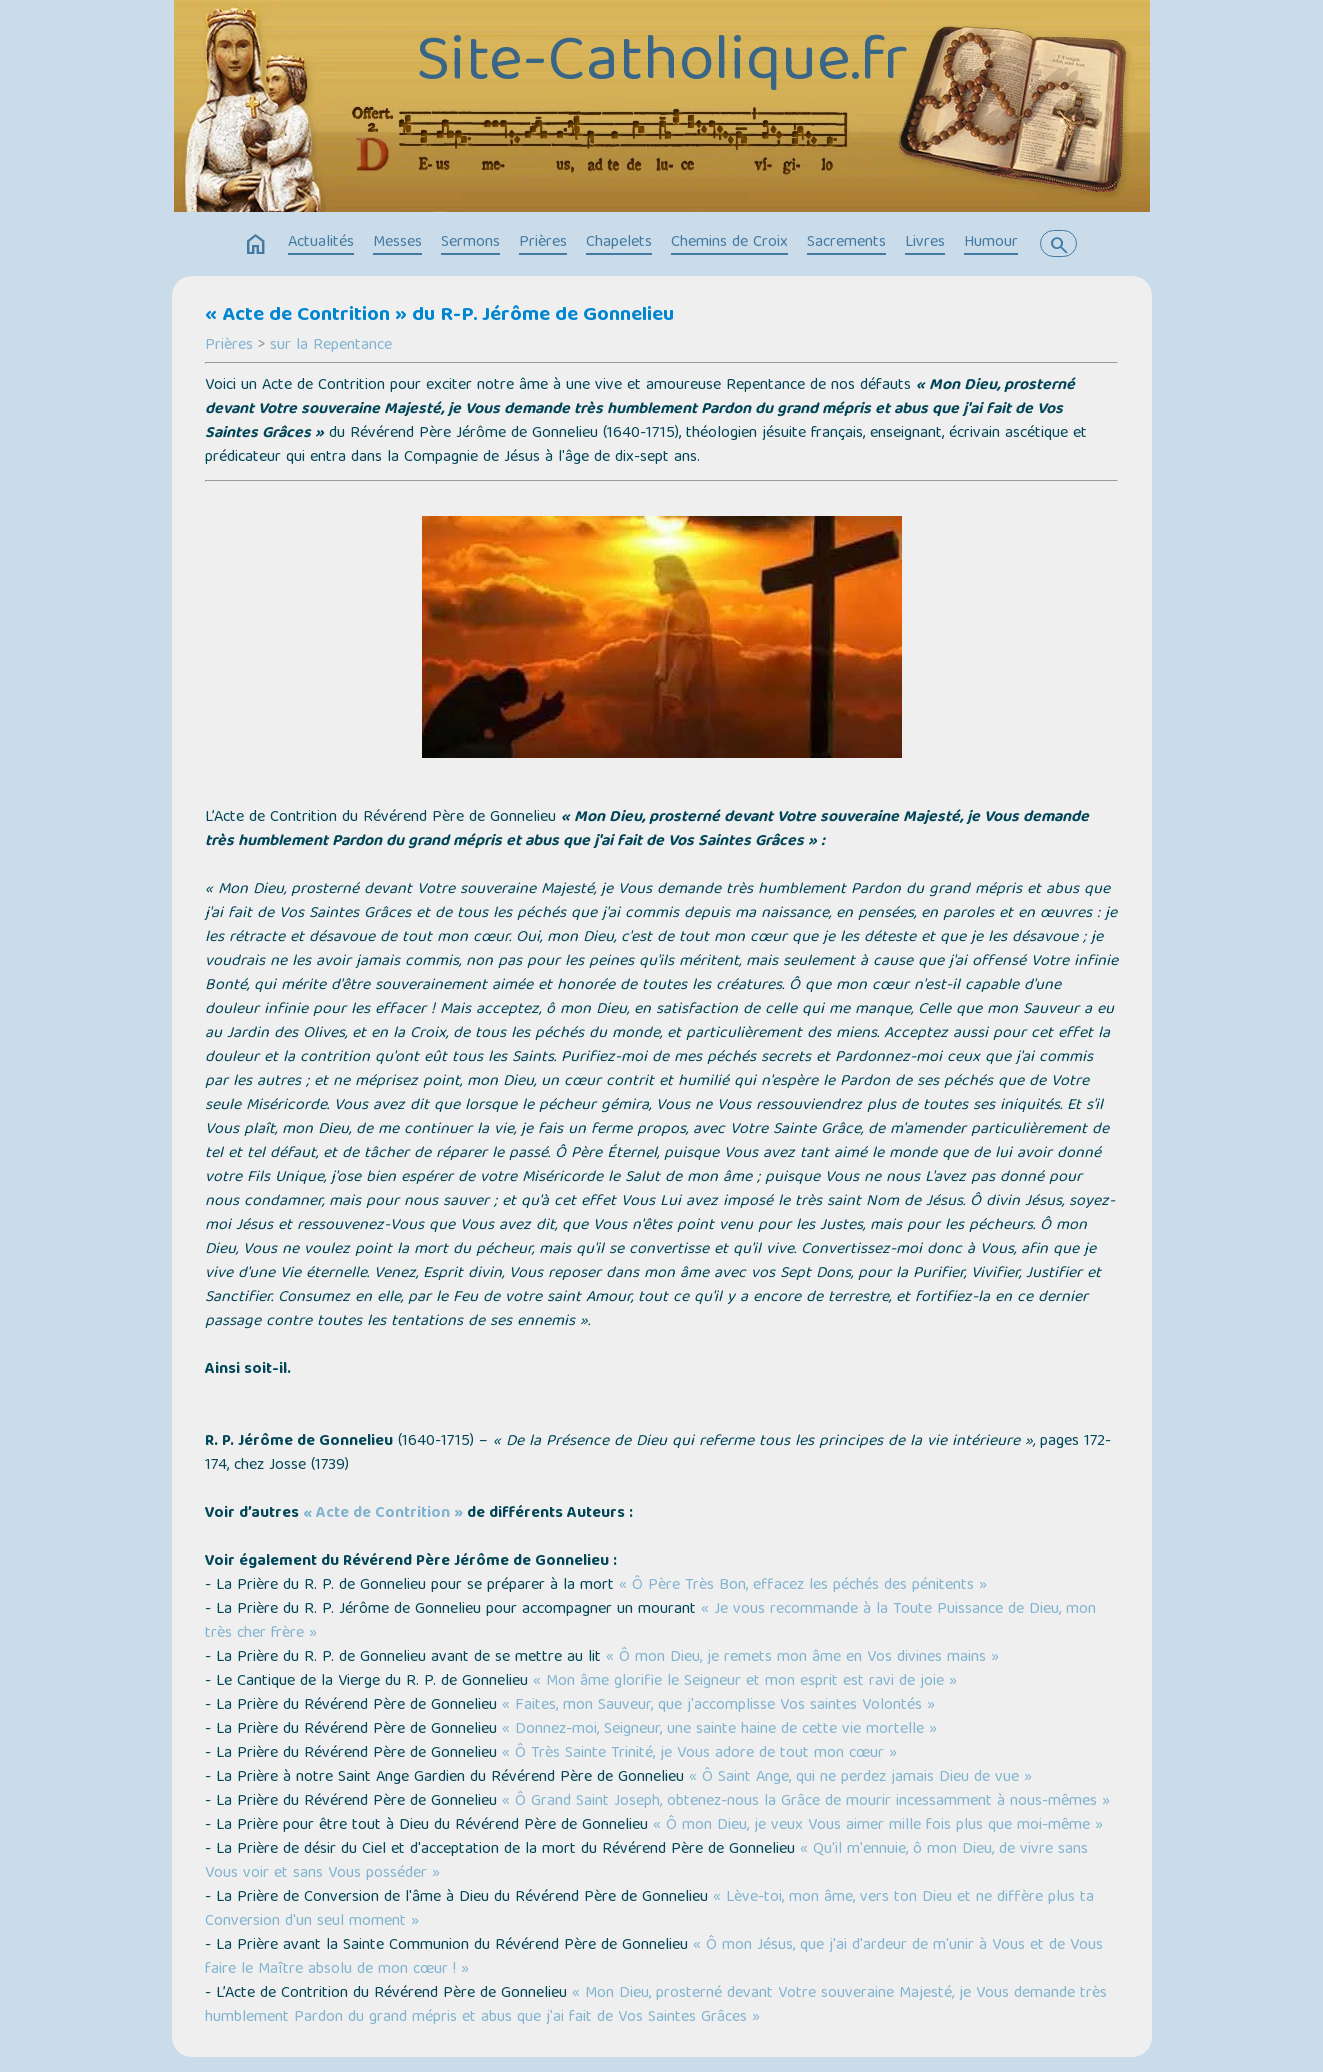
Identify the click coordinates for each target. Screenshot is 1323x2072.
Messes (397, 243)
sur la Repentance (331, 346)
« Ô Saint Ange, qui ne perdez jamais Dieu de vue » (860, 1778)
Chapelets (619, 243)
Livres (925, 243)
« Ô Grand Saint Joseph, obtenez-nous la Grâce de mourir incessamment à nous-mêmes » (806, 1802)
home (256, 245)
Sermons (470, 243)
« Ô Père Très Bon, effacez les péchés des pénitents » (803, 1586)
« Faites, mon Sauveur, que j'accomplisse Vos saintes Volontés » (718, 1706)
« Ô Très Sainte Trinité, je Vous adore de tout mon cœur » (699, 1754)
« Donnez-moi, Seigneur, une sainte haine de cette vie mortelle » (719, 1730)
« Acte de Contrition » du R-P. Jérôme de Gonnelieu (439, 316)
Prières (543, 243)
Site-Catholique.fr (662, 65)
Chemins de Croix (729, 243)
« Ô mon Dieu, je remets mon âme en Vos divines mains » (802, 1658)
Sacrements (846, 243)
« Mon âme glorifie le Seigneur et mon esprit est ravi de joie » (745, 1682)
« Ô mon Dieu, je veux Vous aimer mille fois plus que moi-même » (878, 1826)
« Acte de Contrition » (383, 1514)
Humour (991, 243)
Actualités (321, 243)
